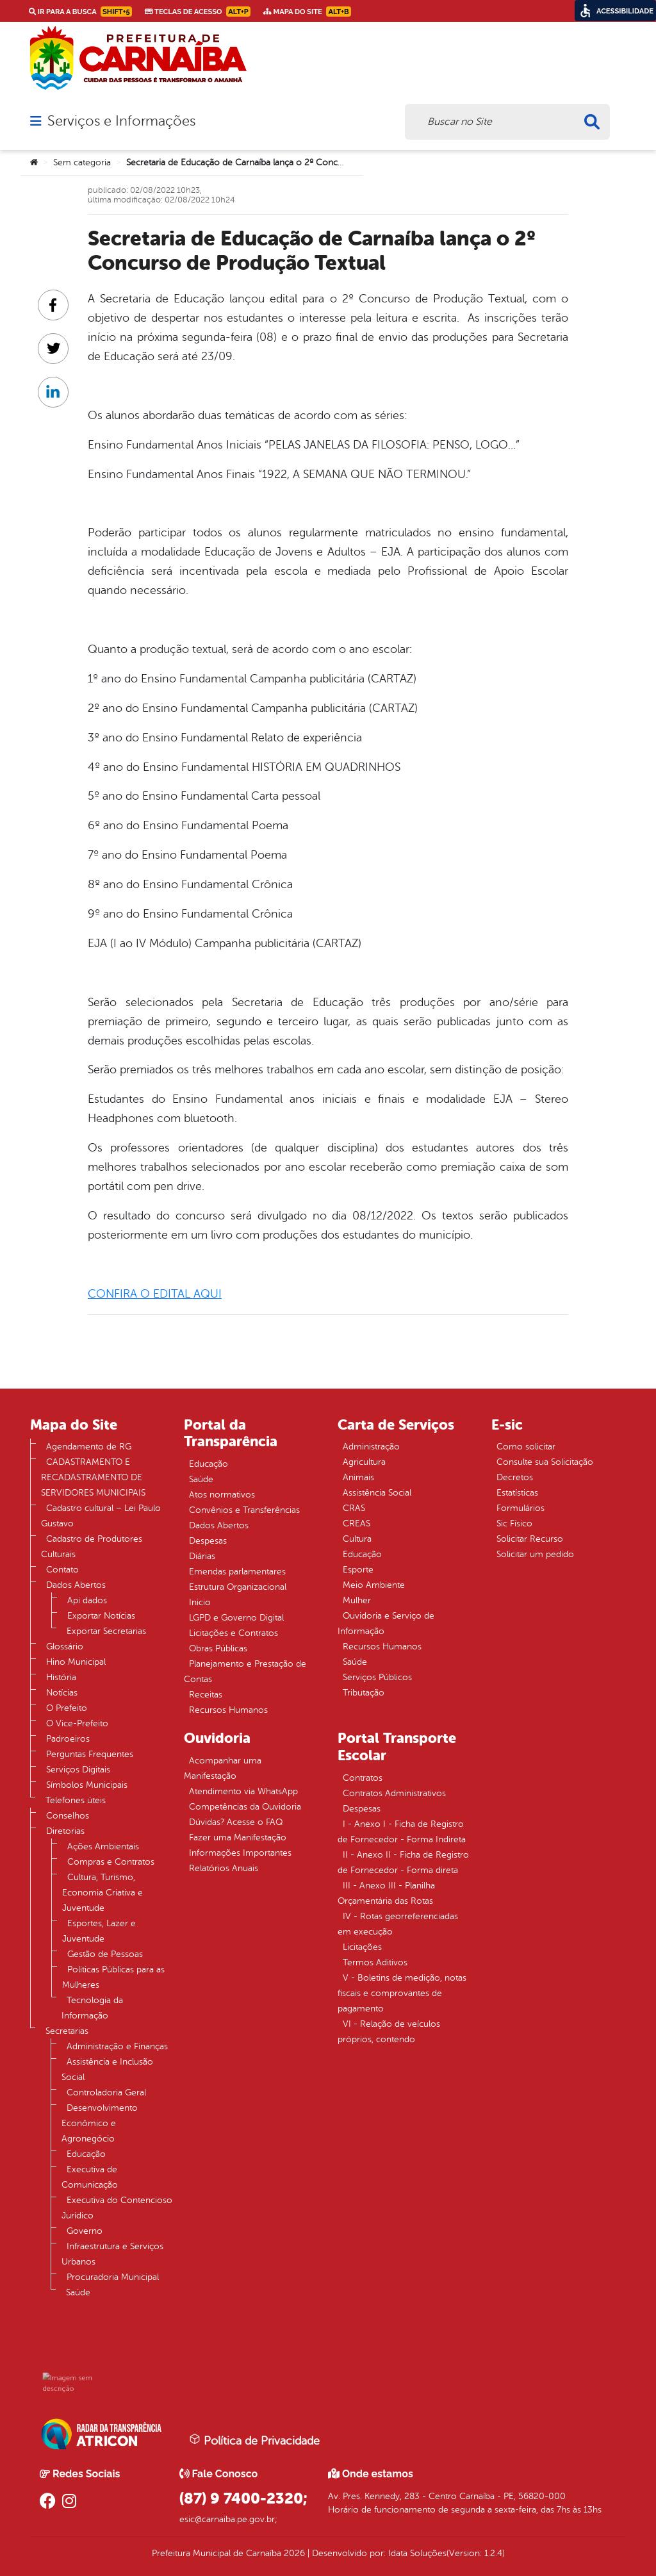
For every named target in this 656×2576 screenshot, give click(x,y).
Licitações (362, 1947)
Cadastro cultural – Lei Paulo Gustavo (101, 1515)
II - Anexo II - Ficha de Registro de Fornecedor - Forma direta (403, 1862)
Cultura (357, 1539)
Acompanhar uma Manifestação (222, 1768)
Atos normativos (222, 1494)
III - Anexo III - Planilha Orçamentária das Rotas (386, 1893)
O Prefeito (66, 1708)
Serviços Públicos (377, 1677)
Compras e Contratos (110, 1862)
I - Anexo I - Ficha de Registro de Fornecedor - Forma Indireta (402, 1831)
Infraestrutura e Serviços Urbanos (112, 2254)
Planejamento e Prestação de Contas (245, 1671)
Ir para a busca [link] (80, 11)
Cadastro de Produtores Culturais (91, 1546)
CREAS (356, 1523)
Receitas (205, 1694)
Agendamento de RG (88, 1446)
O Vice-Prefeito (77, 1723)
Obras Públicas (218, 1648)
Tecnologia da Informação (92, 2007)
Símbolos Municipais (86, 1785)
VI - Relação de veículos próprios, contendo (389, 2031)
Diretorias (65, 1831)
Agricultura (364, 1462)
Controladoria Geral (106, 2092)
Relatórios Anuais (223, 1868)
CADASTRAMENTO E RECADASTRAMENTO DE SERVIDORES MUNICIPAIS (93, 1477)
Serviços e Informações (121, 121)
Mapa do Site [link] (307, 11)
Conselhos (67, 1816)
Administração (371, 1446)
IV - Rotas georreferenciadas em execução (398, 1923)
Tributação (363, 1692)
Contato (62, 1569)
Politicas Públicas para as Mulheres (113, 1977)
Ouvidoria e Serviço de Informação (386, 1623)
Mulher (357, 1600)
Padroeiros (68, 1739)
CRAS (354, 1508)
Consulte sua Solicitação (544, 1462)
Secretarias (66, 2031)
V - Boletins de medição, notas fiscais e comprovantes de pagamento (402, 1993)
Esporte (358, 1569)
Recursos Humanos (228, 1710)
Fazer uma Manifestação (237, 1837)
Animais (358, 1477)
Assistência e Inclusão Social (107, 2069)
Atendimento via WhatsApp (243, 1791)
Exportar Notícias (101, 1616)
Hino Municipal (76, 1662)
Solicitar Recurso (529, 1539)
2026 (293, 2553)
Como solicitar (525, 1446)
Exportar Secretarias (106, 1631)
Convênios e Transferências (244, 1510)
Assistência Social (377, 1493)
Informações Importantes (240, 1853)
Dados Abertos (76, 1585)
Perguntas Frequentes (89, 1754)
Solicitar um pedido (535, 1554)
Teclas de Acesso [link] (197, 11)
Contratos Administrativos (394, 1793)
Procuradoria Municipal (113, 2277)
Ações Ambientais (103, 1846)
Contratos (362, 1778)
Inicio (200, 1602)
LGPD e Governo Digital (236, 1617)
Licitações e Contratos (233, 1633)
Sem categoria (82, 162)
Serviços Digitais (78, 1769)
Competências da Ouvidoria (245, 1807)
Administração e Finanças (117, 2046)
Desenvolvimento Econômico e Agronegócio (100, 2123)
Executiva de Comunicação (90, 2177)
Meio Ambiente (374, 1585)
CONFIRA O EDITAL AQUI (155, 1293)
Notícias (62, 1692)
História (61, 1677)
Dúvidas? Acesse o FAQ (236, 1822)
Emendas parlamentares (237, 1571)
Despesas (208, 1541)
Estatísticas (517, 1493)
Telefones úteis (75, 1800)
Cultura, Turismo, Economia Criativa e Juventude (102, 1892)
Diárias (202, 1556)
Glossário (64, 1646)
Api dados (87, 1600)
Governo (84, 2231)
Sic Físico (514, 1523)
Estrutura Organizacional (237, 1587)
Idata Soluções (417, 2553)
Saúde (78, 2292)
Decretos (514, 1477)
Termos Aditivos (375, 1962)
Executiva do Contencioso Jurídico (117, 2207)
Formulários (520, 1508)
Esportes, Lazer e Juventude (99, 1931)
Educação (86, 2154)
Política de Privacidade (254, 2440)
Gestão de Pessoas (105, 1954)
